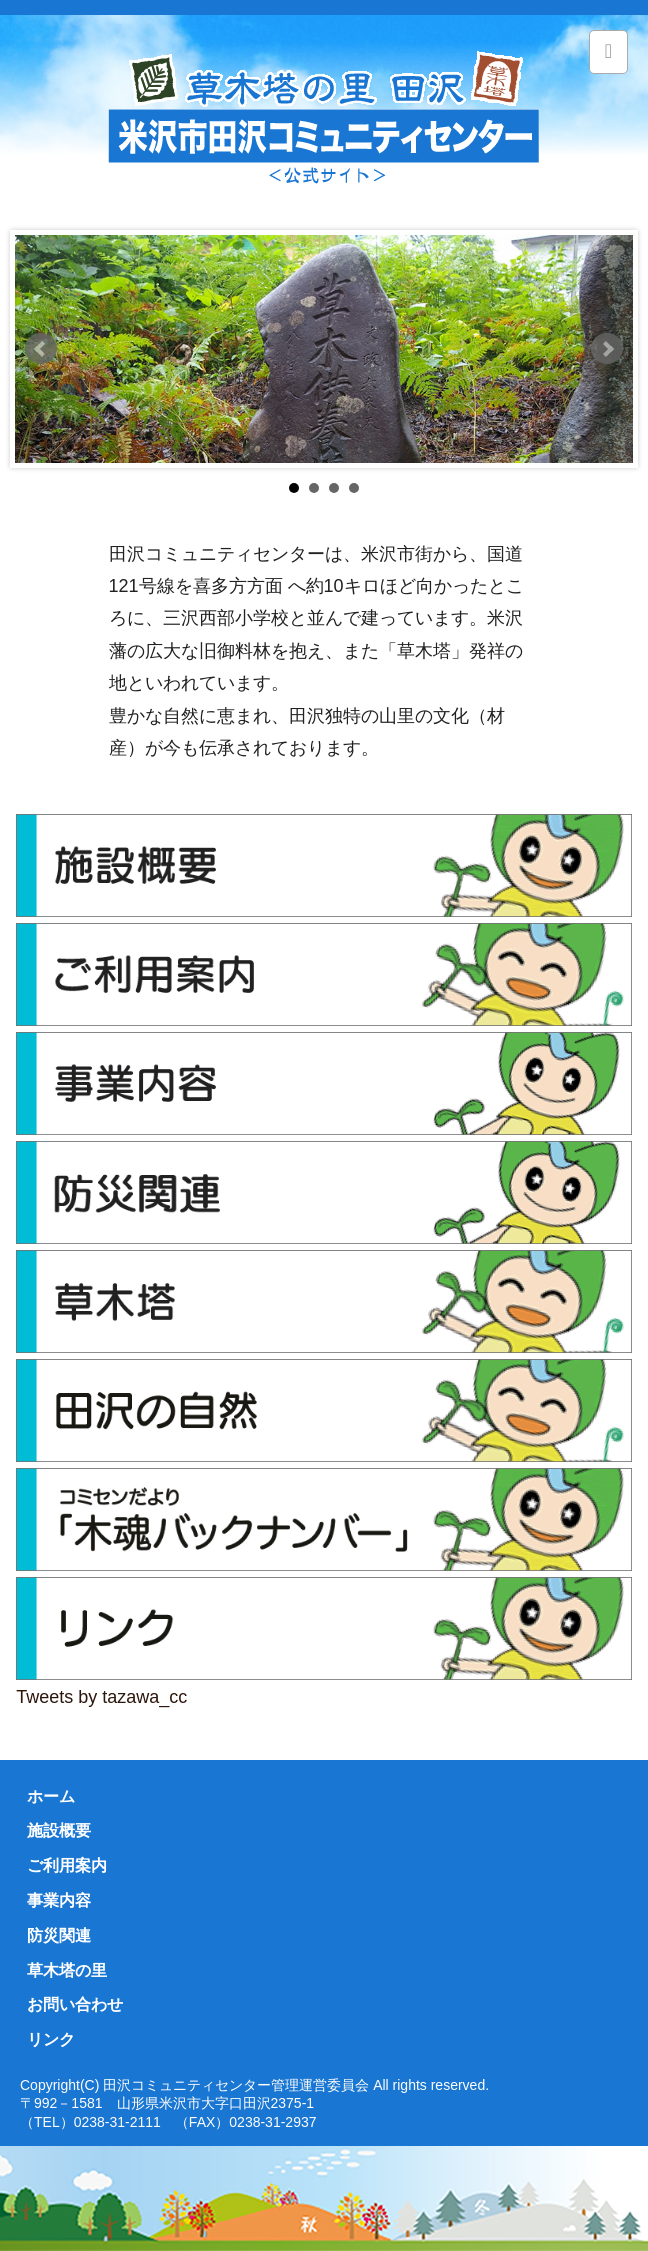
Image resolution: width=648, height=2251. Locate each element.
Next (607, 349)
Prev (41, 349)
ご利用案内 (67, 1865)
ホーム (51, 1796)
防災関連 (59, 1935)
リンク (51, 2039)
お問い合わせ (75, 2004)
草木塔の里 (67, 1970)
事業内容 (59, 1900)
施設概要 (59, 1830)
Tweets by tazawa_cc (101, 1697)
